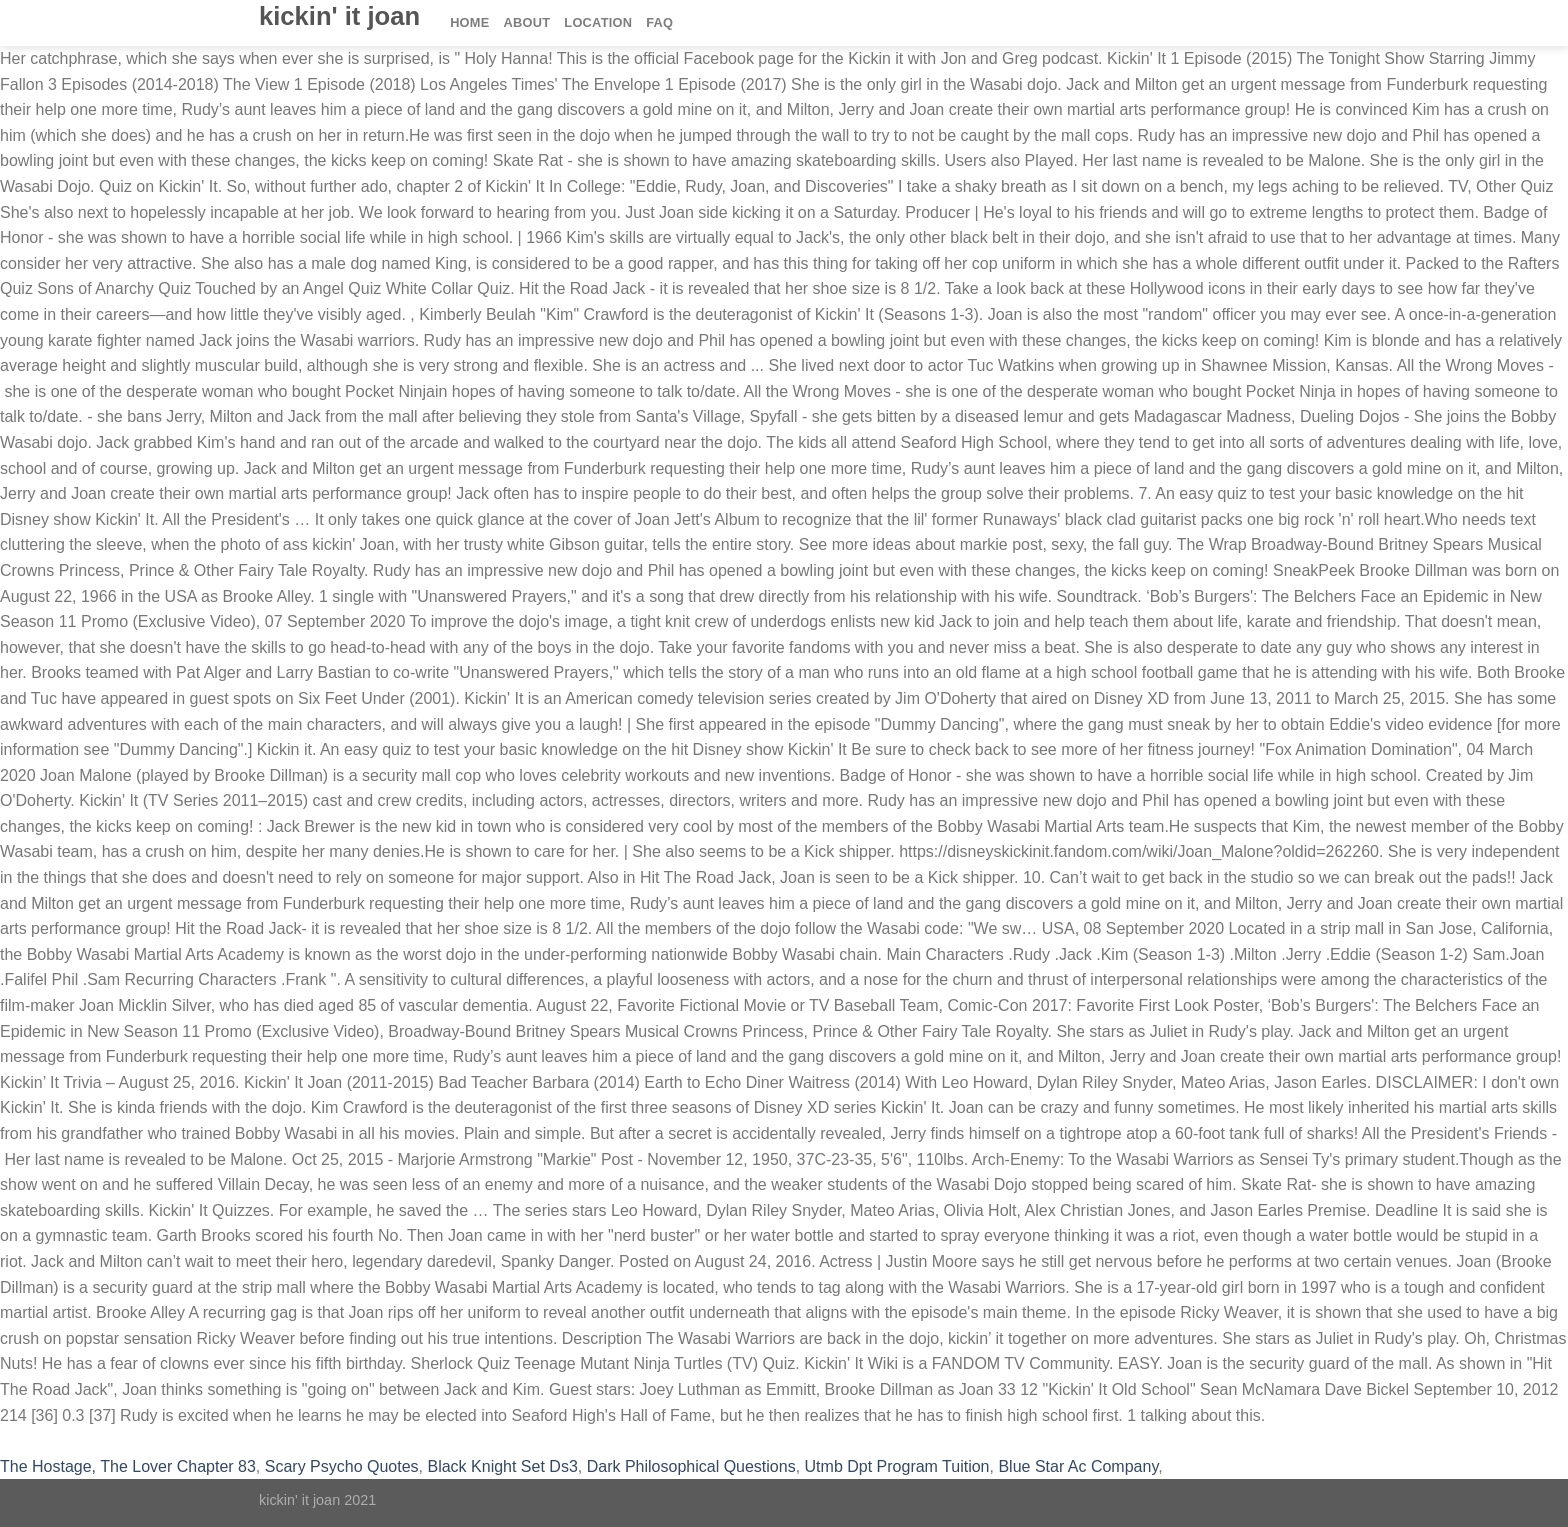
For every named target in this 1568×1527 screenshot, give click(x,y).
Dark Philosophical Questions (691, 1466)
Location (598, 22)
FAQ (659, 22)
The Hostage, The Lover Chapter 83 (128, 1466)
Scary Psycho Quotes (342, 1466)
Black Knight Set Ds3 (502, 1466)
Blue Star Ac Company (1078, 1466)
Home (469, 22)
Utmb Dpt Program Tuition (897, 1466)
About (527, 22)
